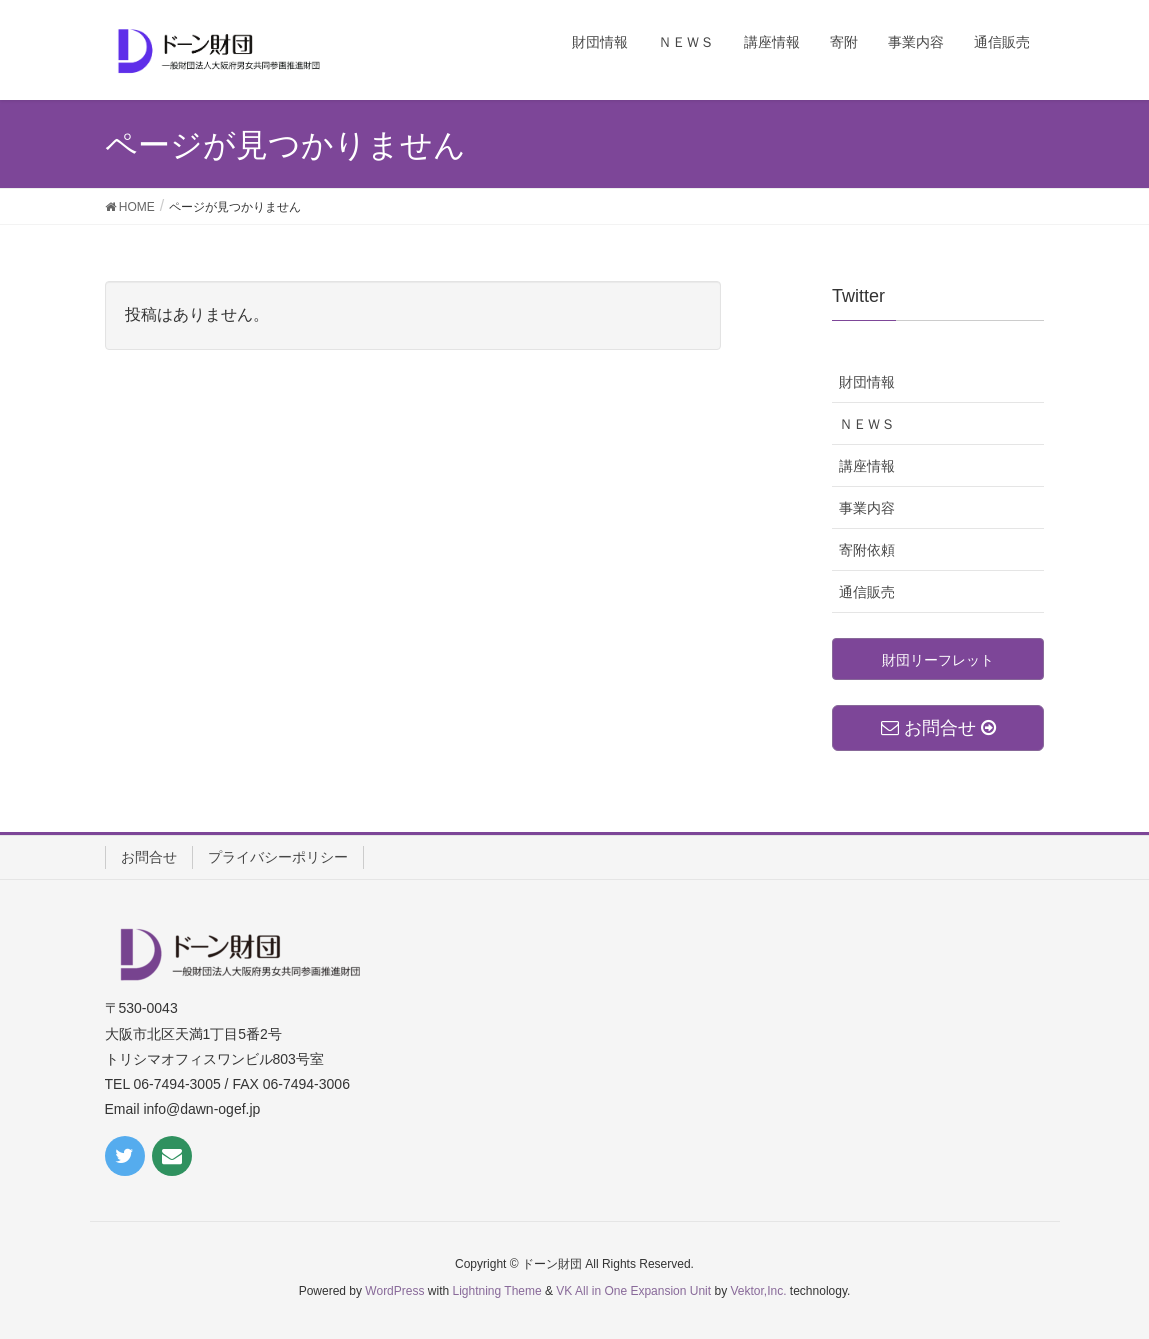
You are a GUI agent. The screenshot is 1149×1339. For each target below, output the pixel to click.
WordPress (394, 1291)
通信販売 (867, 592)
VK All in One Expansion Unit (633, 1291)
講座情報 (867, 466)
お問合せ (149, 857)
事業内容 (867, 508)
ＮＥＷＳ (867, 424)
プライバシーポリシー (278, 857)
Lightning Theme (497, 1291)
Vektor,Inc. (758, 1291)
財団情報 (867, 382)
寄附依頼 (867, 550)
